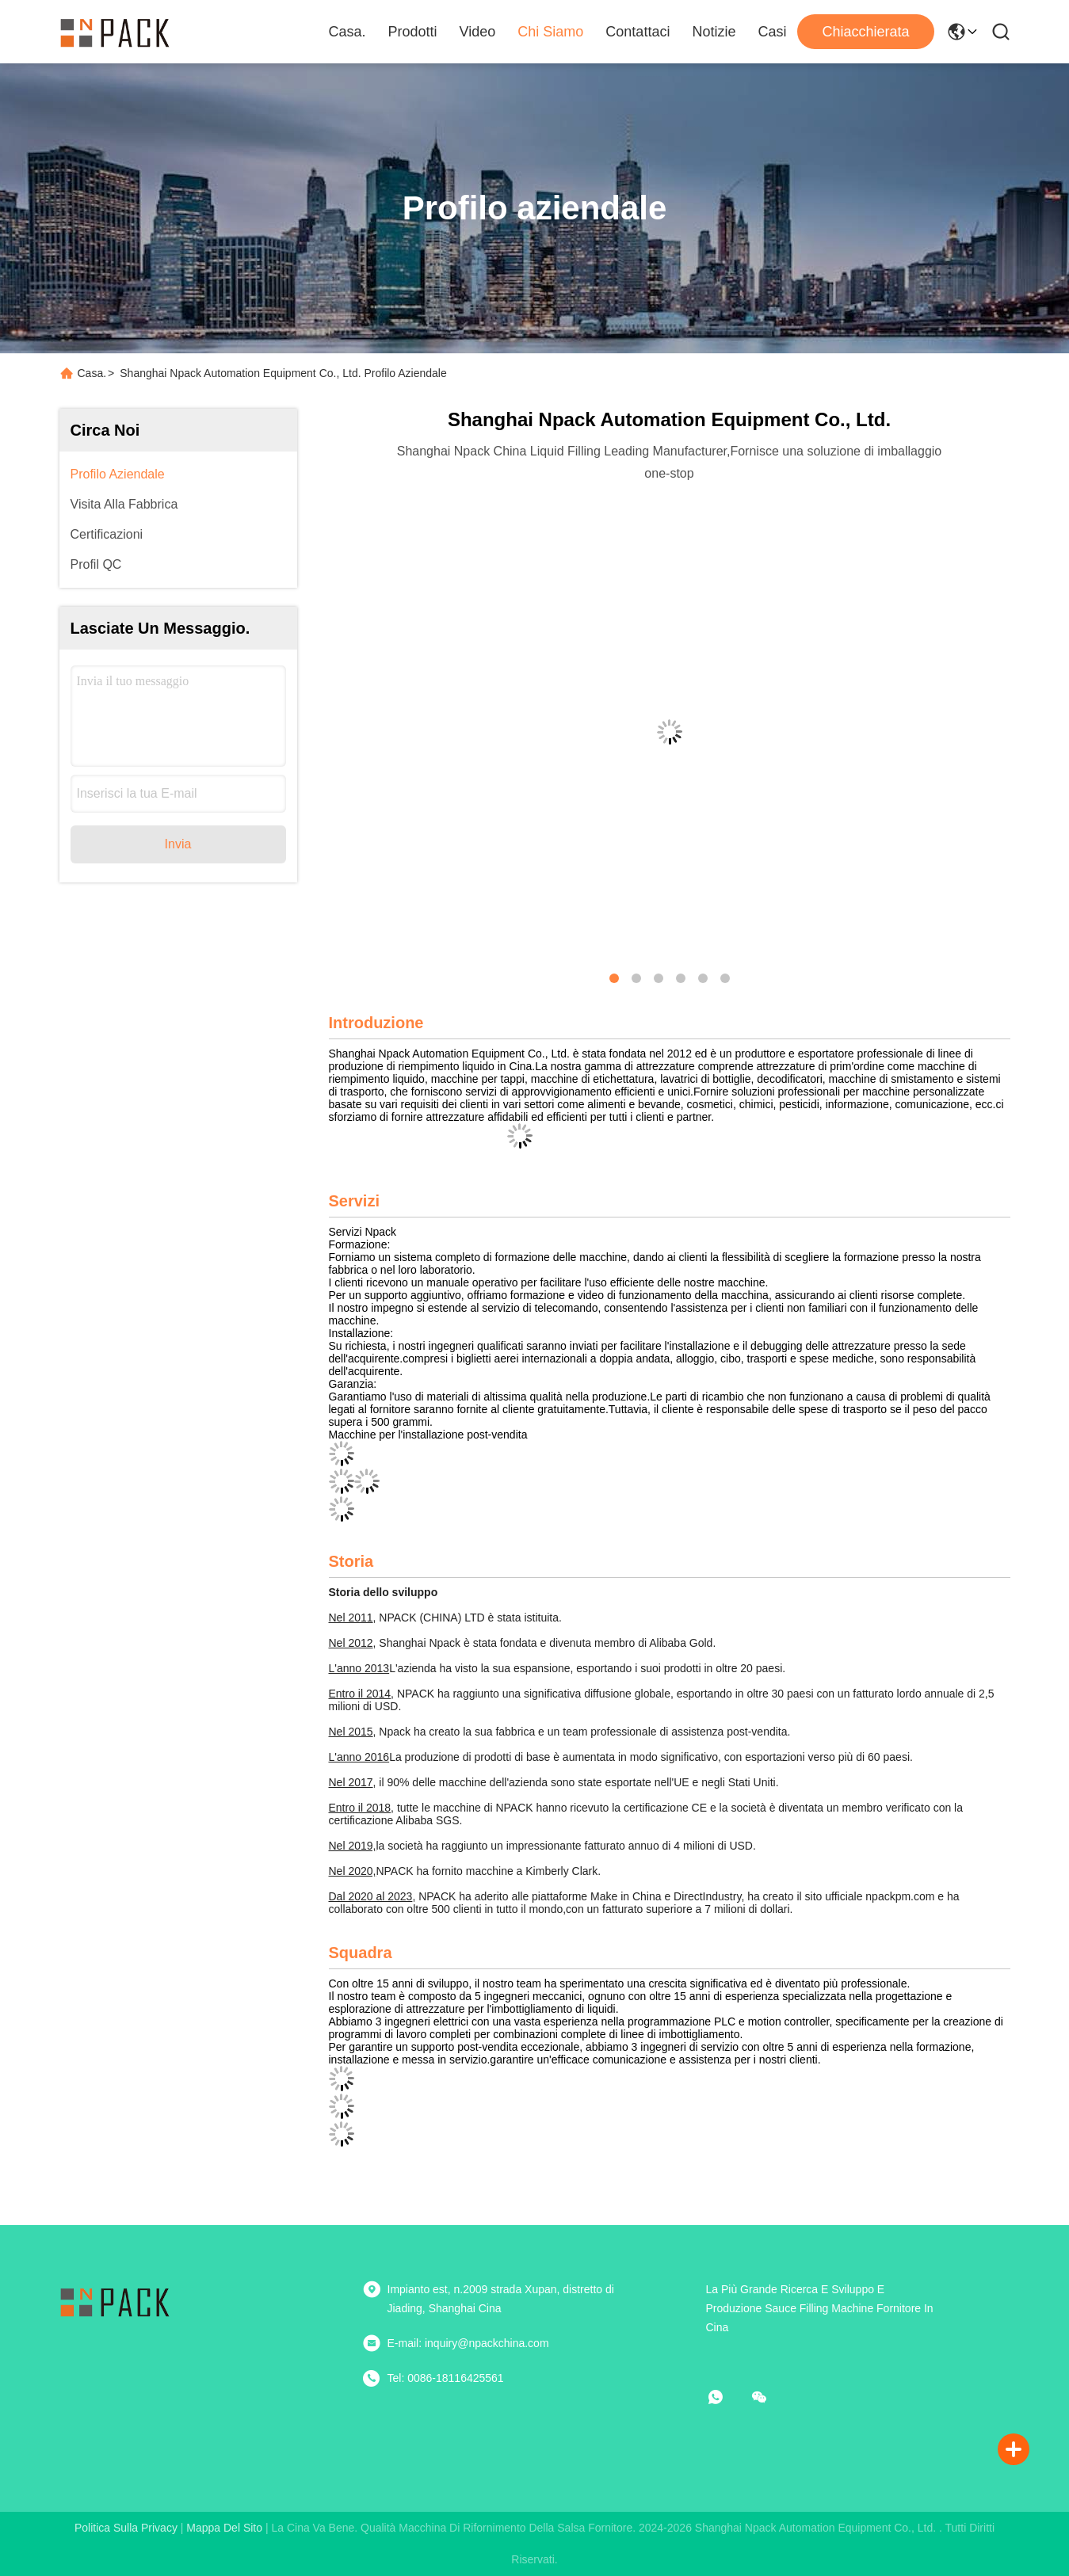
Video (478, 31)
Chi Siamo (550, 31)
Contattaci (637, 31)
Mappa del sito (224, 2527)
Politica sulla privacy (126, 2527)
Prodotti (412, 31)
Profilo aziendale (118, 474)
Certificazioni (107, 534)
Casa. (347, 31)
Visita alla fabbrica (124, 504)
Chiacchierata (865, 32)
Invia (178, 844)
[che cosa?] (726, 2396)
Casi (772, 31)
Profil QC (96, 564)
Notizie (713, 31)
